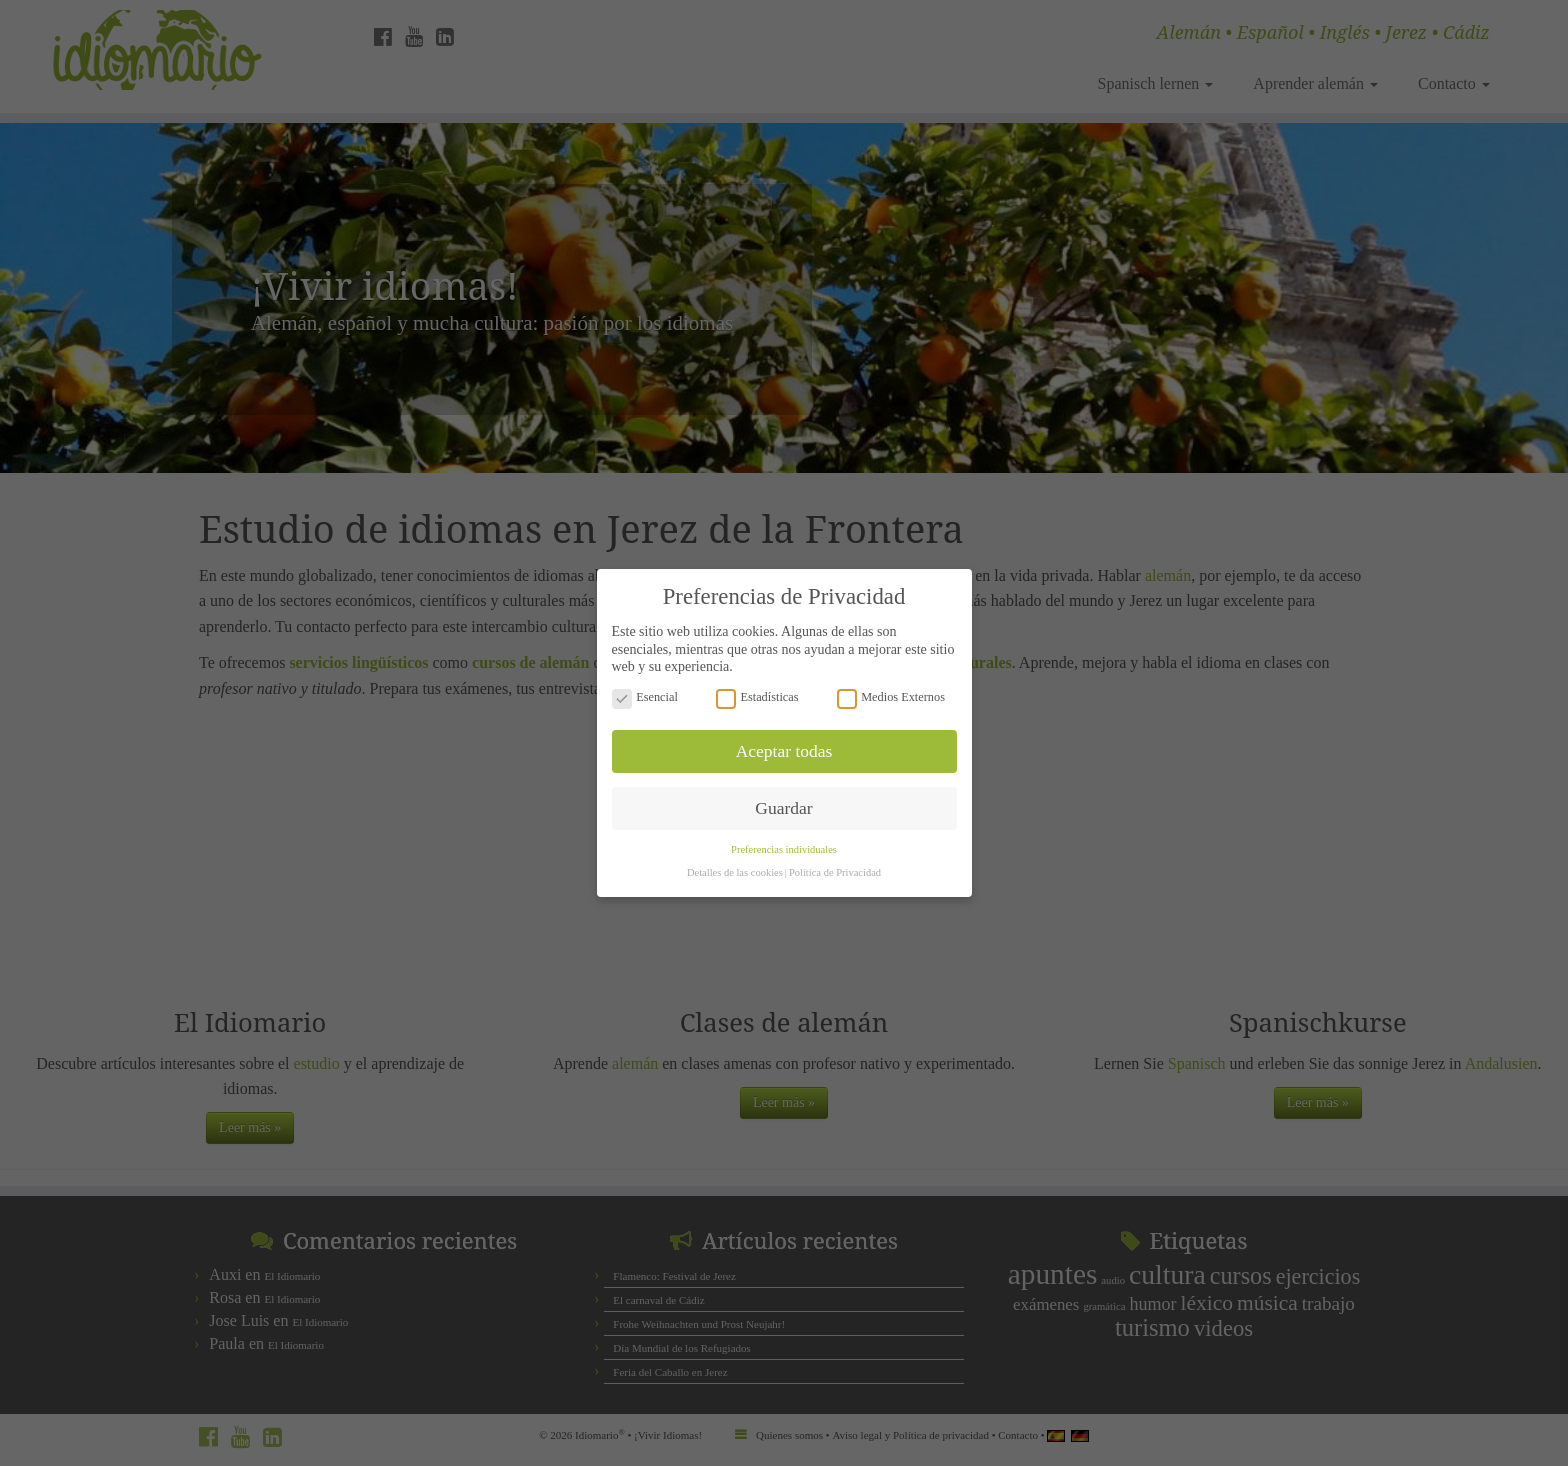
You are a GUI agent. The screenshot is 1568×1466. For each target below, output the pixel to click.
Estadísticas (757, 677)
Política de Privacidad (835, 853)
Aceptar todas (784, 731)
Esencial (645, 677)
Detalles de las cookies (735, 853)
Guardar (783, 788)
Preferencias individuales (784, 830)
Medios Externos (891, 677)
